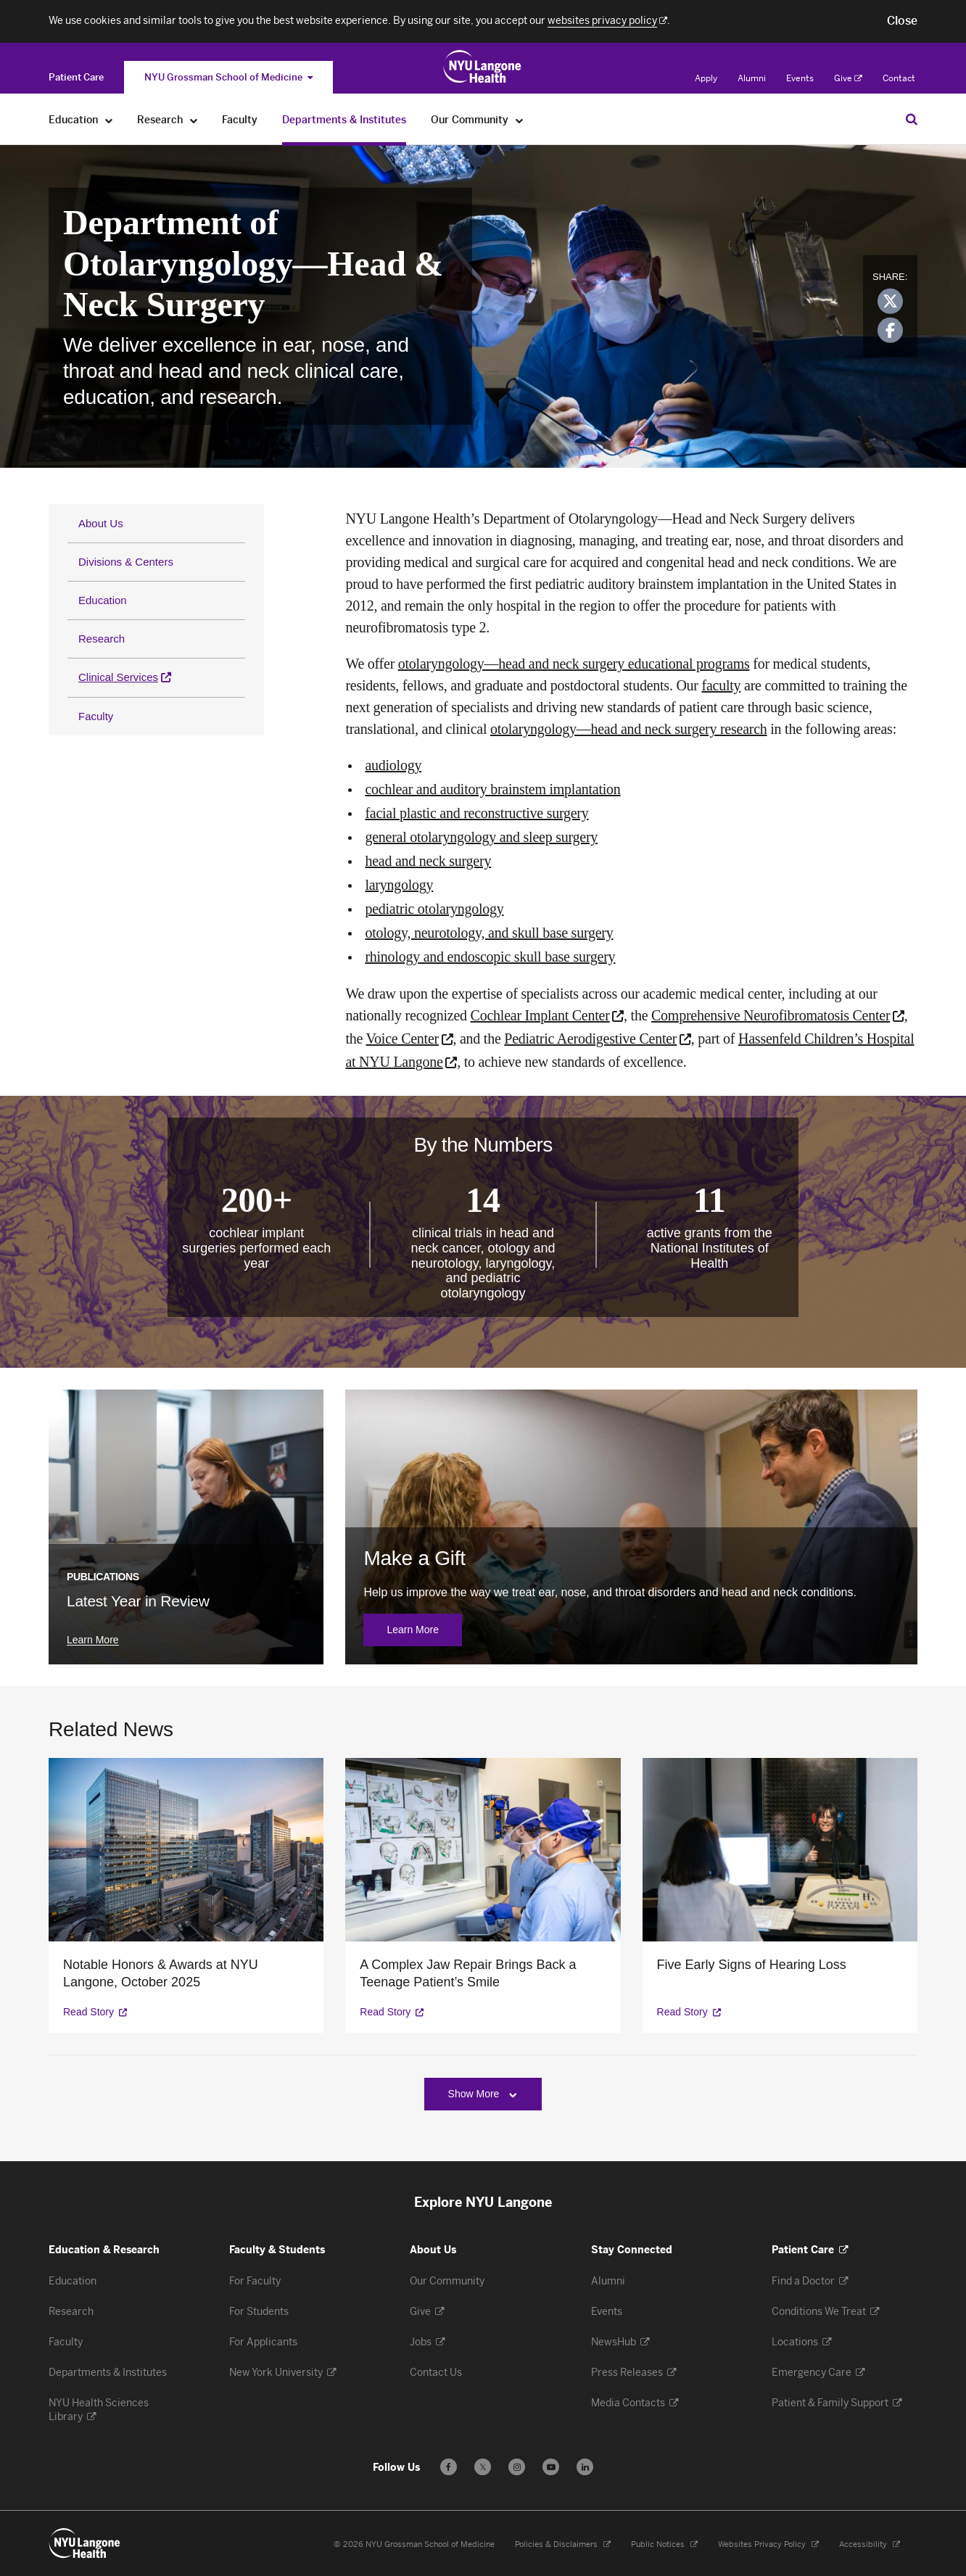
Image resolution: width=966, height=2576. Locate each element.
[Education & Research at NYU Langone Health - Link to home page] (482, 66)
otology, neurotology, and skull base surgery (489, 933)
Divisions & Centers (125, 562)
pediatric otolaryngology (434, 909)
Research (101, 638)
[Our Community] (520, 120)
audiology (393, 765)
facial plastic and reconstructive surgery (476, 813)
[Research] (194, 120)
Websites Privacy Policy (768, 2544)
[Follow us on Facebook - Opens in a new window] (448, 2467)
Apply (706, 78)
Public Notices (664, 2544)
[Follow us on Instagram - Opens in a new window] (516, 2467)
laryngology (399, 885)
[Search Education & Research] (911, 119)
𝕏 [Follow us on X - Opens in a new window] (482, 2469)
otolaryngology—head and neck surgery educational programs (574, 664)
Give (848, 78)
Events (800, 78)
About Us (100, 523)
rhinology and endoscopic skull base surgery (490, 957)
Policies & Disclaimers (563, 2544)
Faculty (95, 716)
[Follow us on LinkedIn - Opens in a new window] (585, 2467)
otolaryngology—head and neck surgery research (628, 729)
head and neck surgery (428, 861)
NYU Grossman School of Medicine (228, 77)
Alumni (752, 78)
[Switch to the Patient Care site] (76, 77)
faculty (721, 685)
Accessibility (869, 2544)
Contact (899, 78)
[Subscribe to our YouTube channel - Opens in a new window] (550, 2467)
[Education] (109, 120)
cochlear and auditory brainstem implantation (492, 789)
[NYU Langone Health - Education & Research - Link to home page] (85, 2543)
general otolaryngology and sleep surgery (481, 837)
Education (102, 600)
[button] (902, 21)
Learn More (424, 1630)
